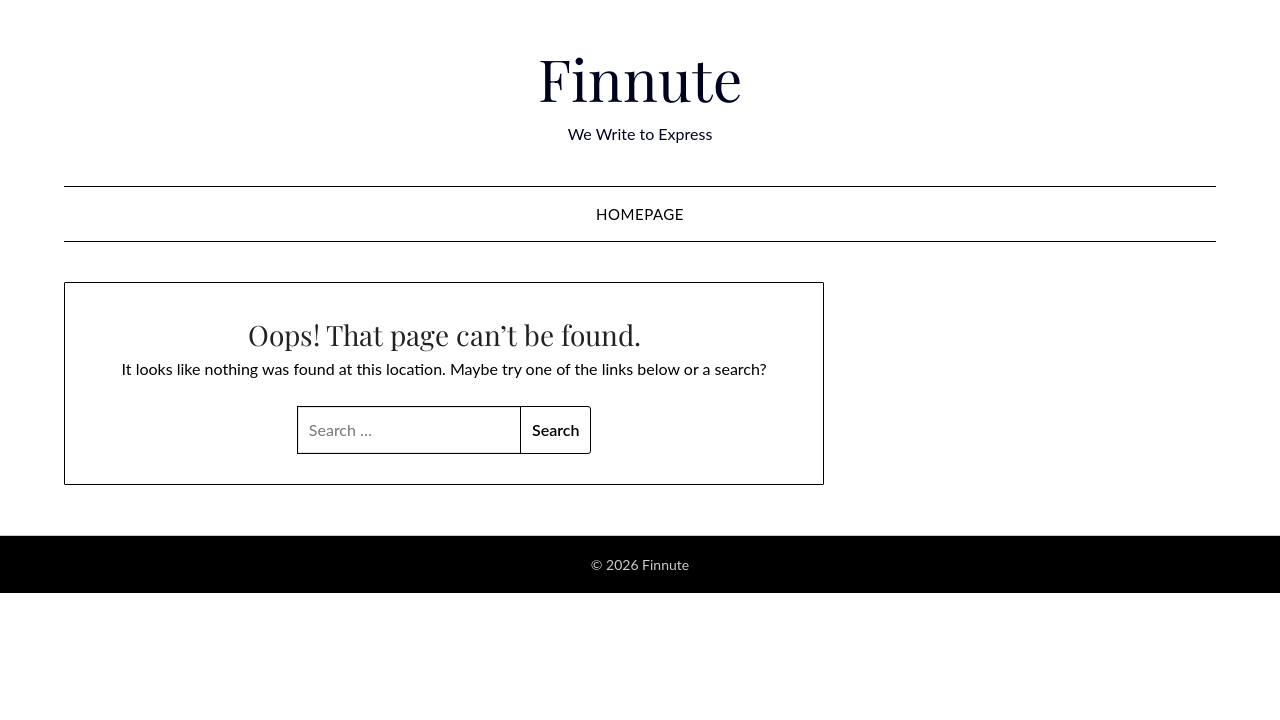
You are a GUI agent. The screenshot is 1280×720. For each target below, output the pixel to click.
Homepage (640, 214)
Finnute (640, 78)
